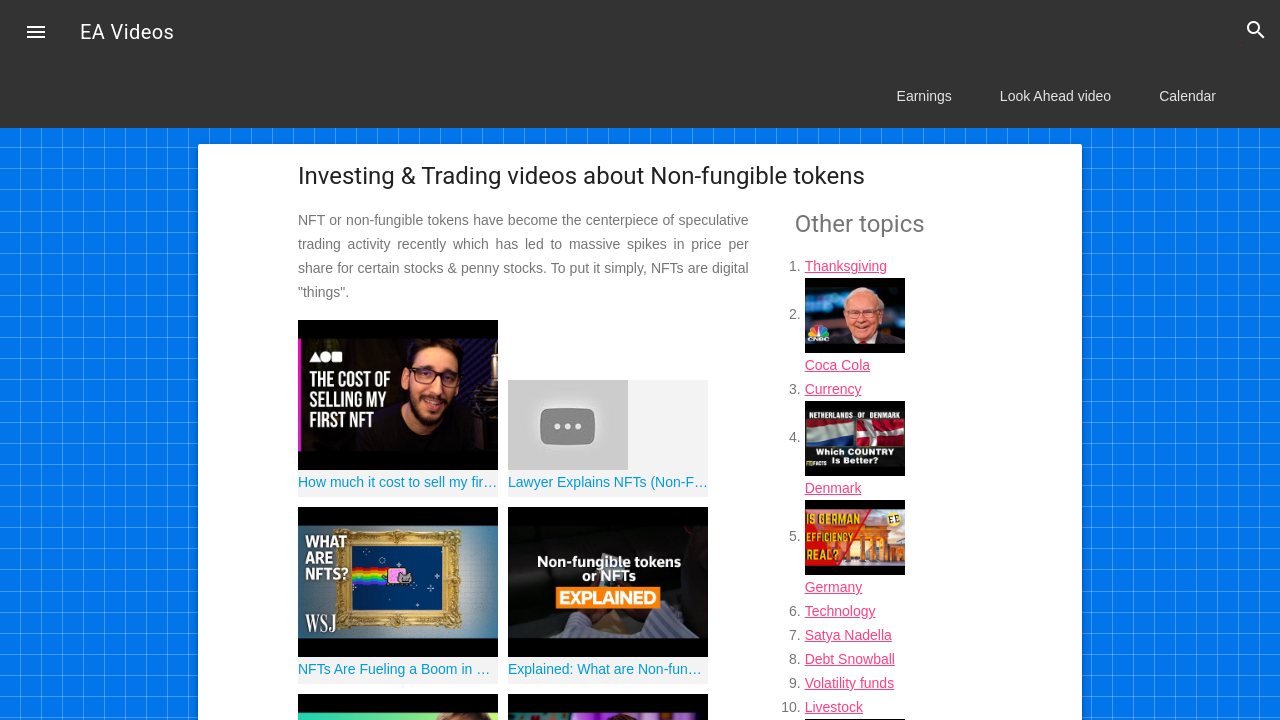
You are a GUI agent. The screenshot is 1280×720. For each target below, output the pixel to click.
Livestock (834, 707)
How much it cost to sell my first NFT (398, 482)
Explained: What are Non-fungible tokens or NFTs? (608, 669)
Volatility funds (850, 683)
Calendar (1187, 96)
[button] (36, 34)
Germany (834, 587)
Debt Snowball (850, 659)
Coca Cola (837, 365)
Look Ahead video (1055, 96)
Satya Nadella (848, 635)
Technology (840, 611)
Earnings (924, 96)
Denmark (833, 488)
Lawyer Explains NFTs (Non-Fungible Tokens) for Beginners (608, 482)
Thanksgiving (846, 266)
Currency (833, 389)
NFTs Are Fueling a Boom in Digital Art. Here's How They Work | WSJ (398, 669)
